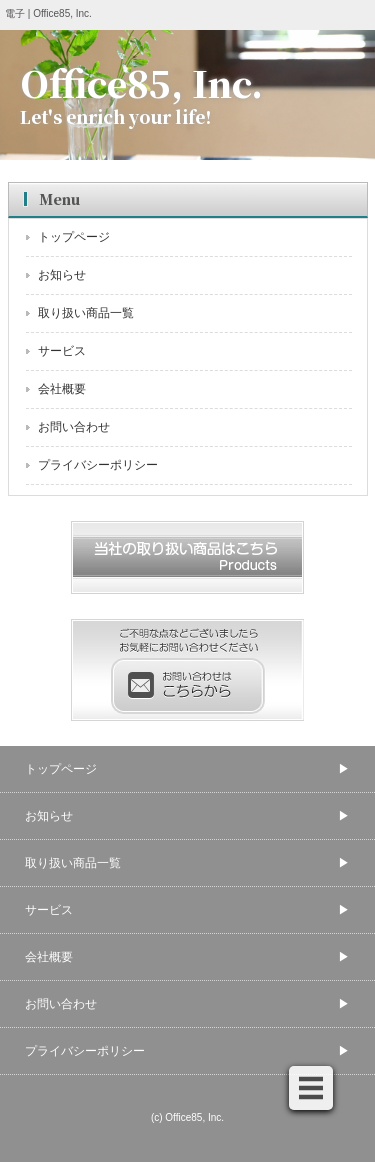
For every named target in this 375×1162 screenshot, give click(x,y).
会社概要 (62, 389)
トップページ (74, 237)
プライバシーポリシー (98, 465)
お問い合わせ (74, 427)
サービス (62, 351)
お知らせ (62, 275)
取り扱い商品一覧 (86, 313)
